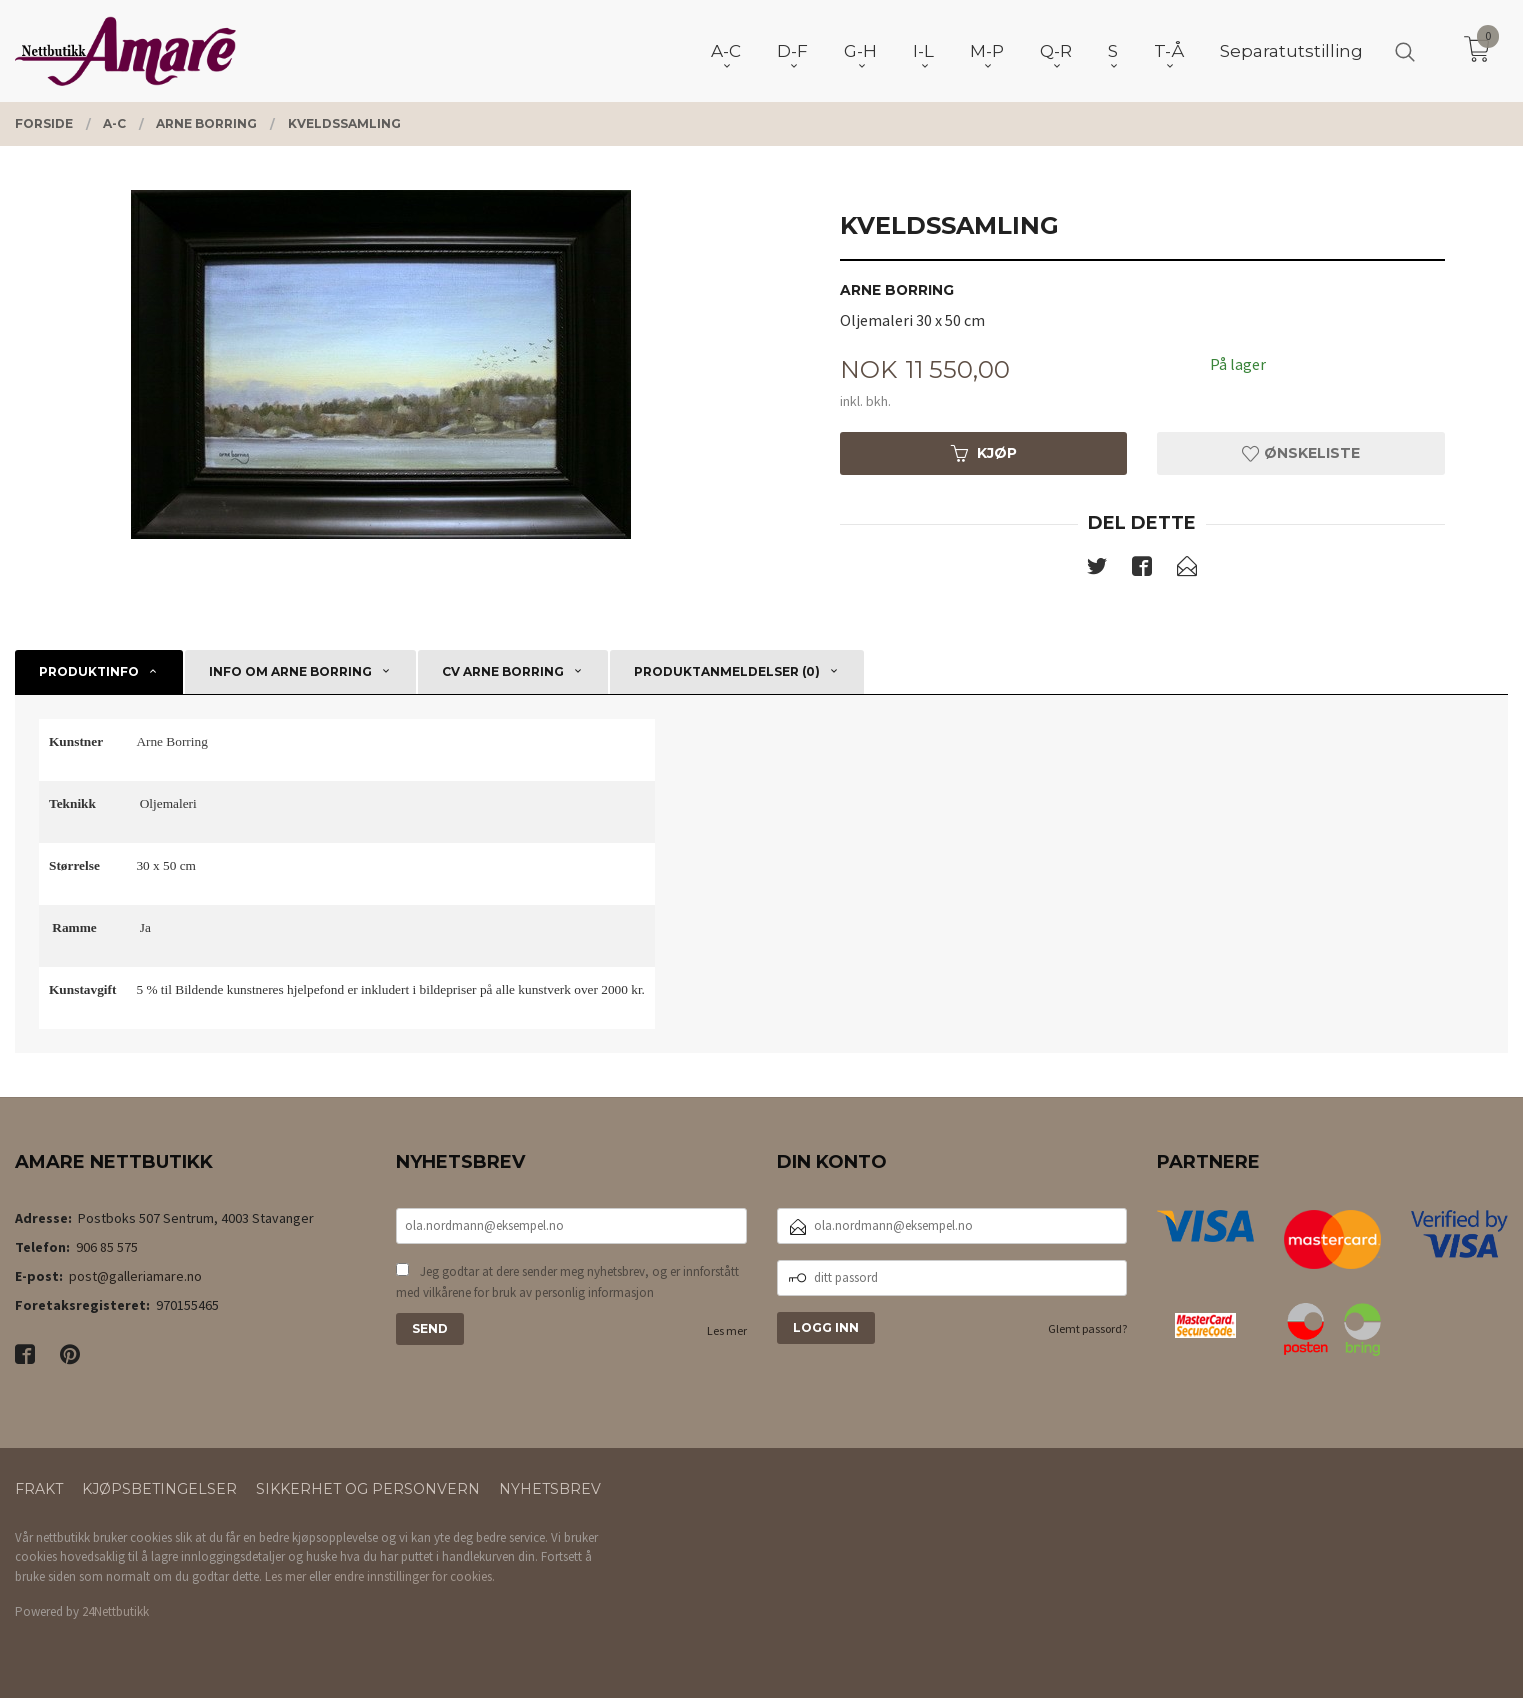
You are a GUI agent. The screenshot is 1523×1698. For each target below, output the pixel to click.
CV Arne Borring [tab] (503, 671)
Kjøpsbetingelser (159, 1489)
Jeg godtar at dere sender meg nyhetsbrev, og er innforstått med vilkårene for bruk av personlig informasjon (567, 1282)
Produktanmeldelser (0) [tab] (727, 671)
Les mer (727, 1330)
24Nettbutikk (115, 1611)
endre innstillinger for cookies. (414, 1576)
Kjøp (984, 453)
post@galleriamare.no (135, 1276)
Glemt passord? (1087, 1328)
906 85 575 (107, 1247)
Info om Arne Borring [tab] (290, 671)
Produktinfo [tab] (89, 671)
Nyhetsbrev (550, 1489)
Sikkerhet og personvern (368, 1489)
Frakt (39, 1489)
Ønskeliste (1301, 453)
